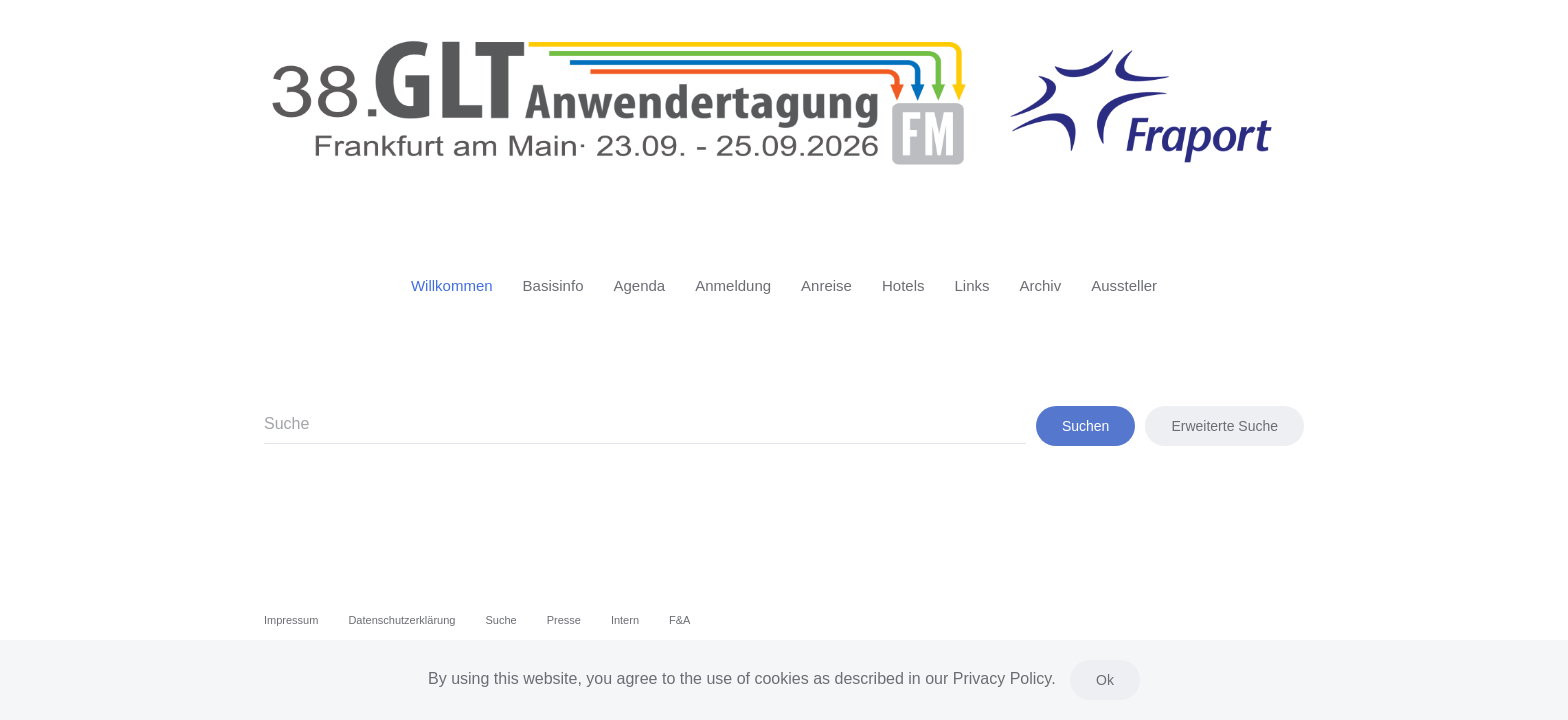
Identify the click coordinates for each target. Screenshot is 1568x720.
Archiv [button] (1041, 285)
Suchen (1085, 426)
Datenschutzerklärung (401, 620)
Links (971, 285)
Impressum (291, 620)
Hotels (903, 285)
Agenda (639, 285)
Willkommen (452, 285)
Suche (500, 620)
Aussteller (1124, 285)
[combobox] (645, 425)
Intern (625, 620)
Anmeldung (733, 285)
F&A (679, 620)
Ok (1105, 680)
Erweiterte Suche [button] (1224, 426)
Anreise (826, 285)
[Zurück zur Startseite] (784, 118)
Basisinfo (553, 285)
